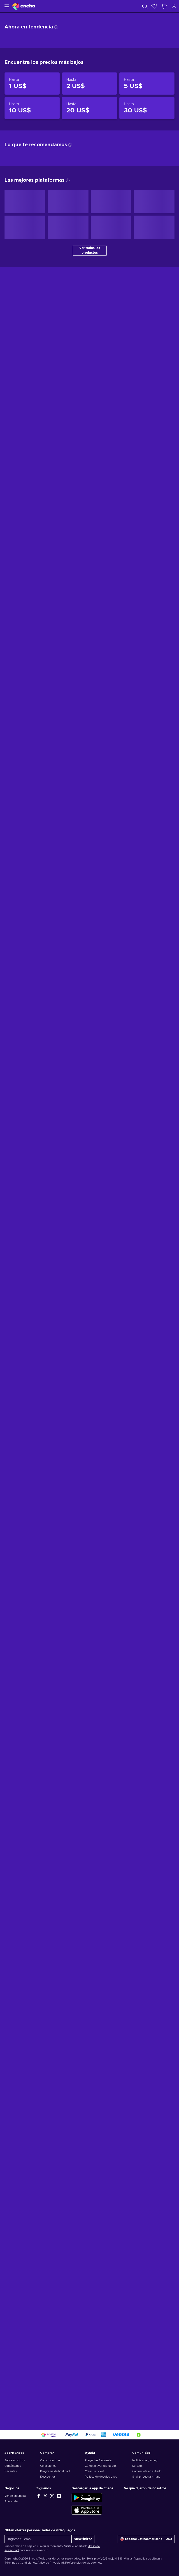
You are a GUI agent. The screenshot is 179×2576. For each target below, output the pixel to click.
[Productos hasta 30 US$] (146, 1214)
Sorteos (137, 2465)
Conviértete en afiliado (147, 2471)
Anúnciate (11, 2501)
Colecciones (48, 2465)
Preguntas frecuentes (99, 2460)
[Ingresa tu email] (38, 2539)
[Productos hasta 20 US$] (89, 1214)
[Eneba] (23, 6)
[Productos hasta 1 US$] (32, 1190)
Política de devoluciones (101, 2476)
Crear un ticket (94, 2471)
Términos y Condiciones (20, 2562)
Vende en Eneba (15, 2496)
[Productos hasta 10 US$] (32, 1214)
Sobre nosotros (15, 2460)
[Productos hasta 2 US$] (89, 1190)
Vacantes (11, 2471)
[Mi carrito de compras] (164, 6)
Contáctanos (13, 2465)
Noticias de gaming (145, 2460)
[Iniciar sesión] (174, 6)
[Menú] (6, 6)
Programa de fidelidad (55, 2471)
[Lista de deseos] (154, 6)
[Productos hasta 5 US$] (146, 1190)
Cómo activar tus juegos (100, 2465)
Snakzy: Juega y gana (146, 2476)
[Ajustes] (146, 2539)
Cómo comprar (50, 2460)
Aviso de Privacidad (50, 2562)
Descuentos (48, 2476)
